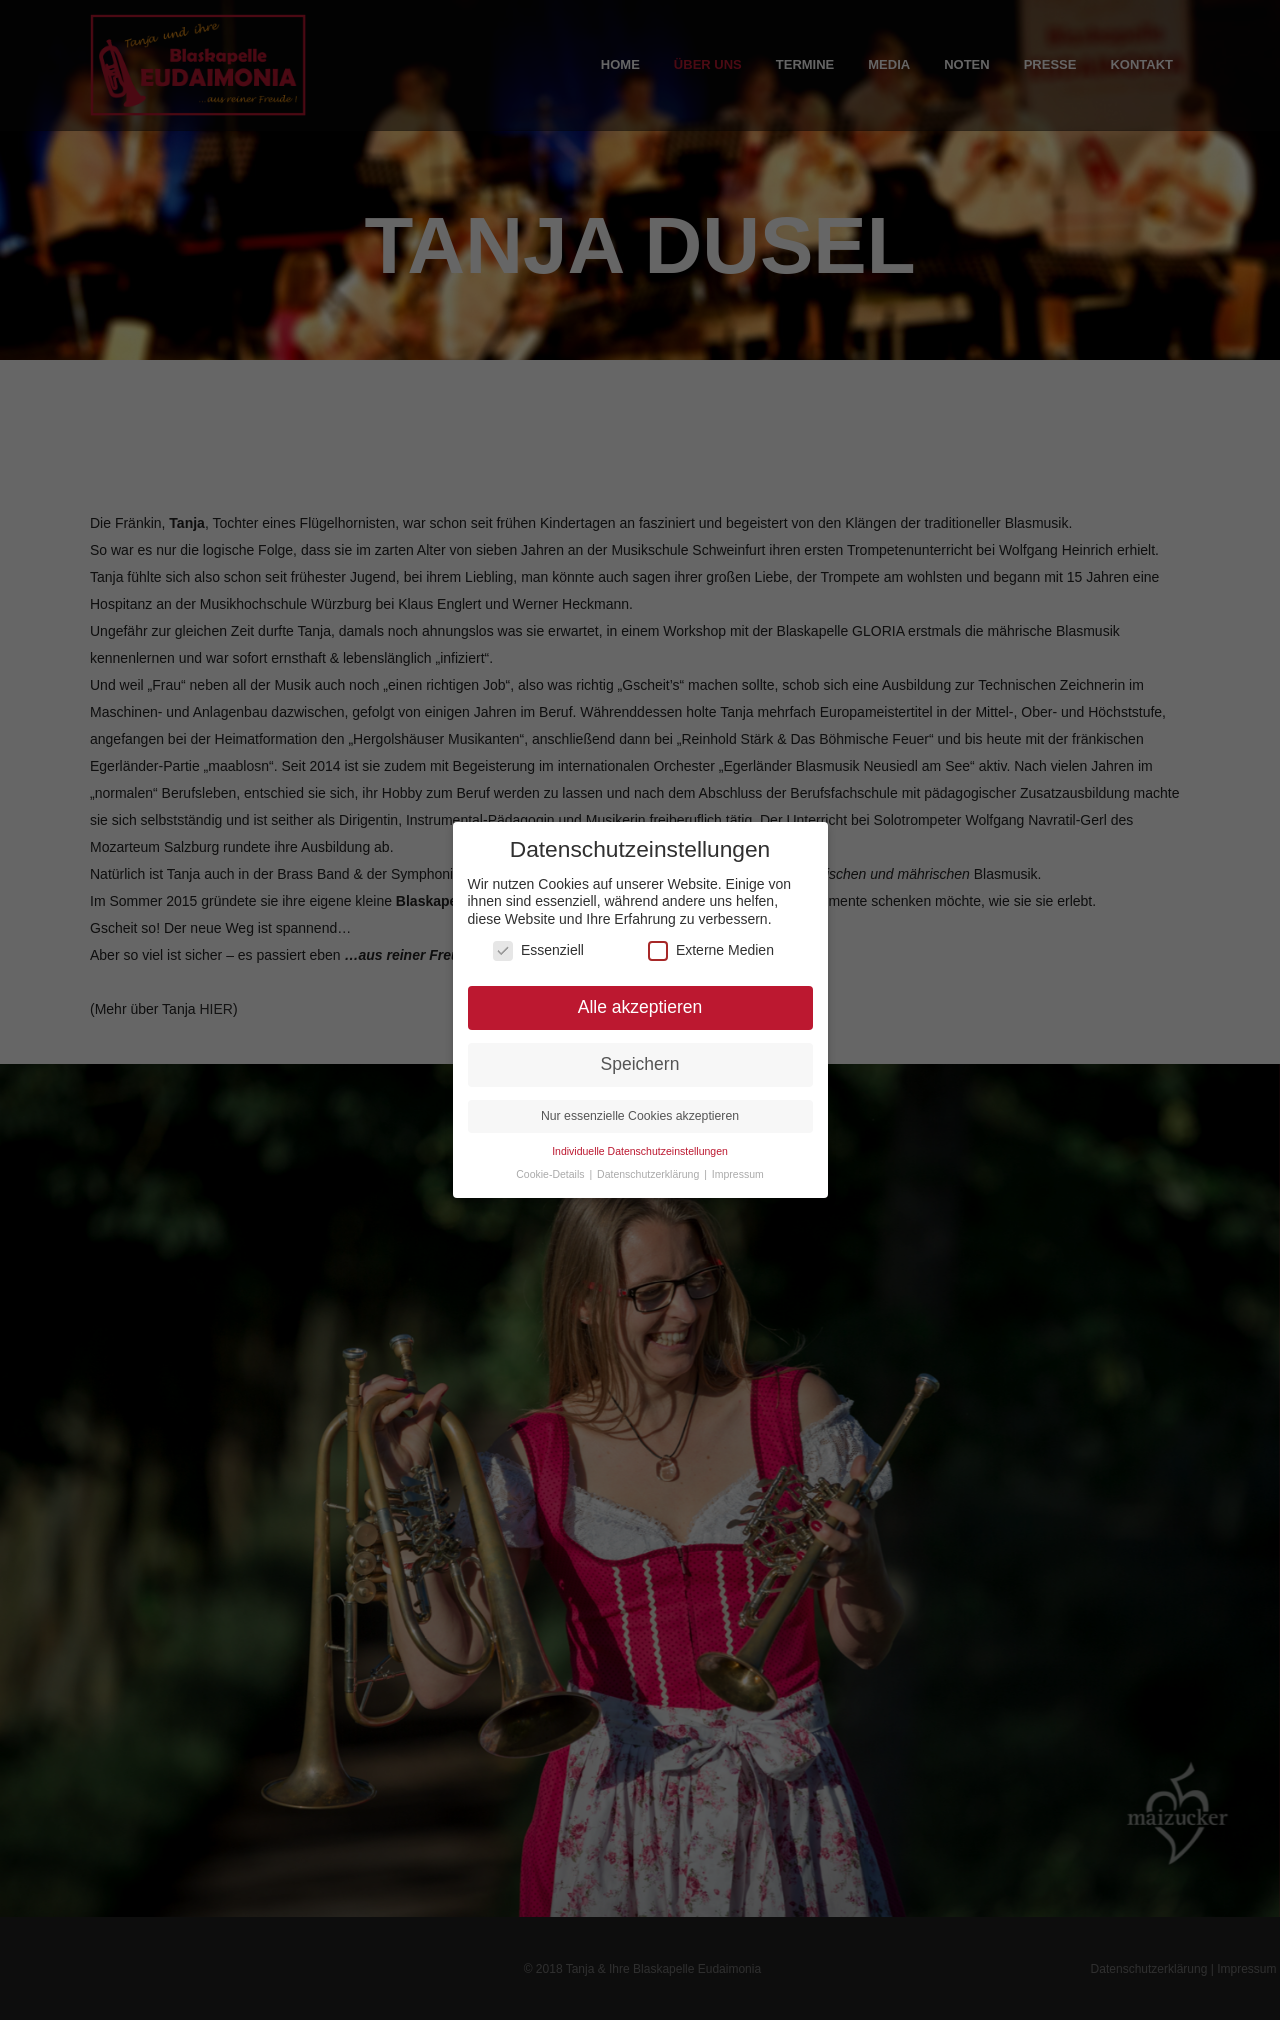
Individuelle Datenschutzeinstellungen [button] (640, 1140)
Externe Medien (711, 939)
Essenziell (538, 939)
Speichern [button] (640, 1053)
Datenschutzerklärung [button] (649, 1163)
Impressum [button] (738, 1163)
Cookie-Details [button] (551, 1163)
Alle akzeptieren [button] (640, 996)
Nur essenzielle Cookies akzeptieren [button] (640, 1105)
